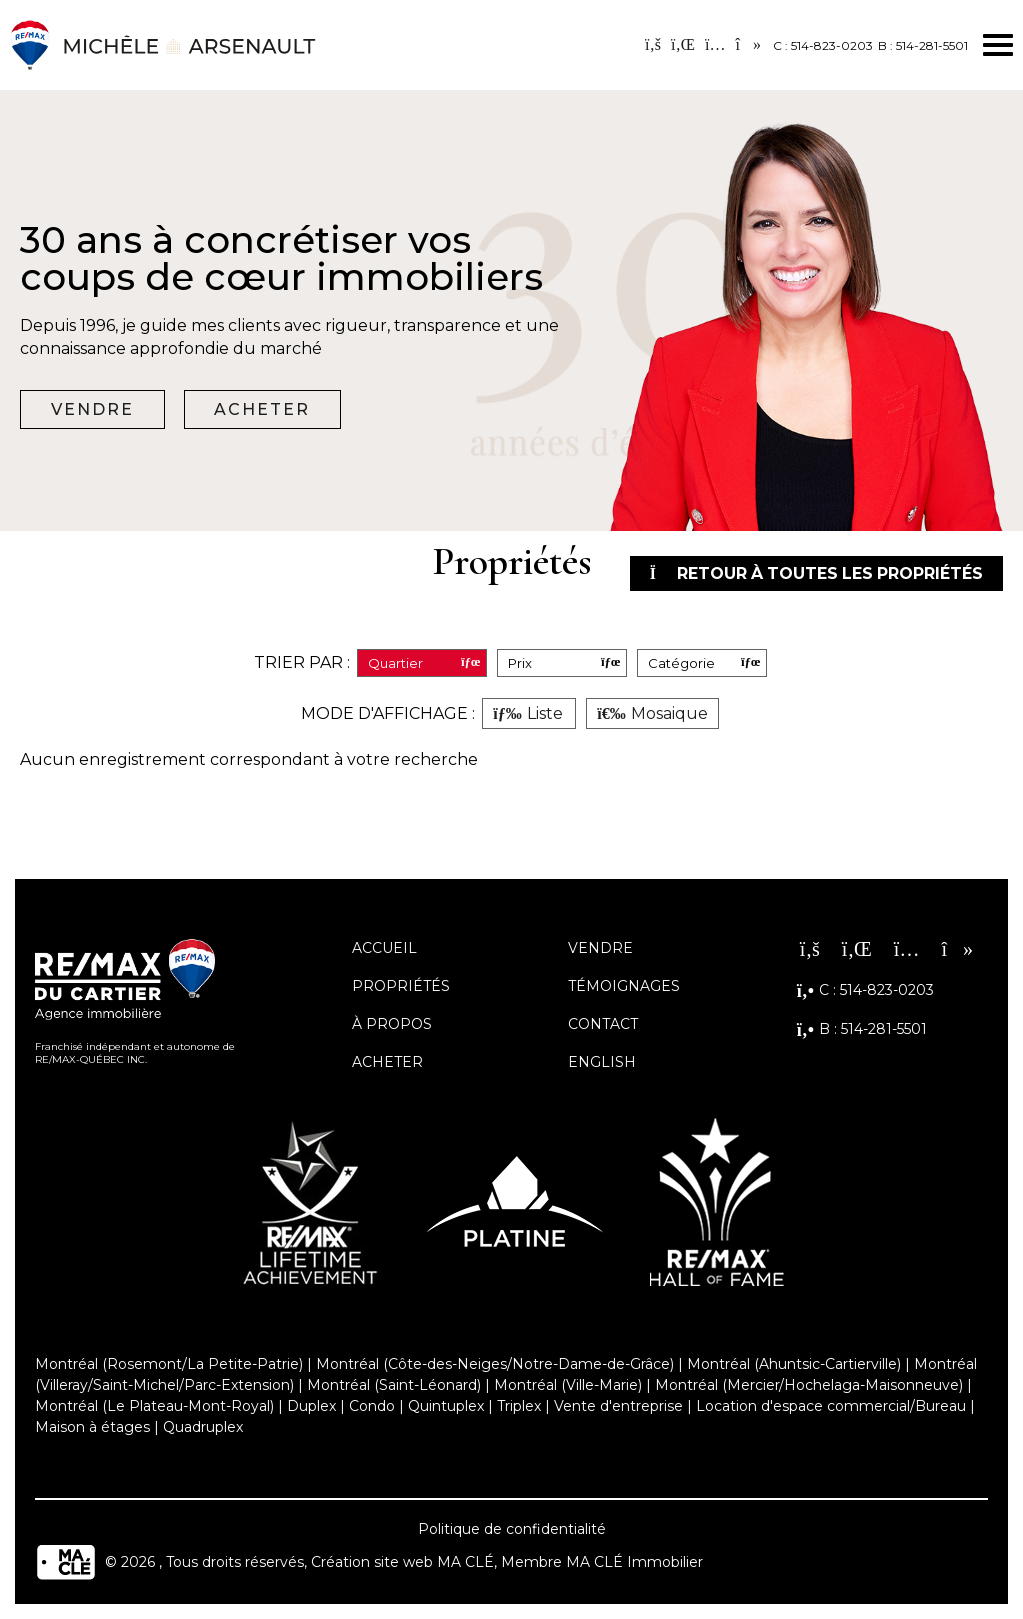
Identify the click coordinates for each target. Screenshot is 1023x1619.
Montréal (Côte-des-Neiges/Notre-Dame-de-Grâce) (495, 1364)
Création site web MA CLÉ (402, 1562)
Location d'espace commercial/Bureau (831, 1406)
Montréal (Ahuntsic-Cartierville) (794, 1364)
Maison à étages (92, 1427)
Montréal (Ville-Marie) (568, 1385)
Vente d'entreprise (618, 1406)
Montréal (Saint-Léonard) (394, 1385)
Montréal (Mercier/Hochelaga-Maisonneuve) (809, 1385)
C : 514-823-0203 (823, 45)
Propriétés (401, 986)
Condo (372, 1406)
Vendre (92, 409)
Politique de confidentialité (512, 1529)
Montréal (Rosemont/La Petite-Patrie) (169, 1364)
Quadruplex (203, 1427)
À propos (392, 1024)
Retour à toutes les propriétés (814, 573)
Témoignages (624, 986)
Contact (603, 1024)
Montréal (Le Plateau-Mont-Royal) (154, 1406)
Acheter (263, 409)
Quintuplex (446, 1406)
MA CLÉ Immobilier (634, 1562)
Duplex (311, 1406)
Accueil (384, 948)
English (602, 1062)
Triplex (519, 1406)
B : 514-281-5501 (923, 45)
